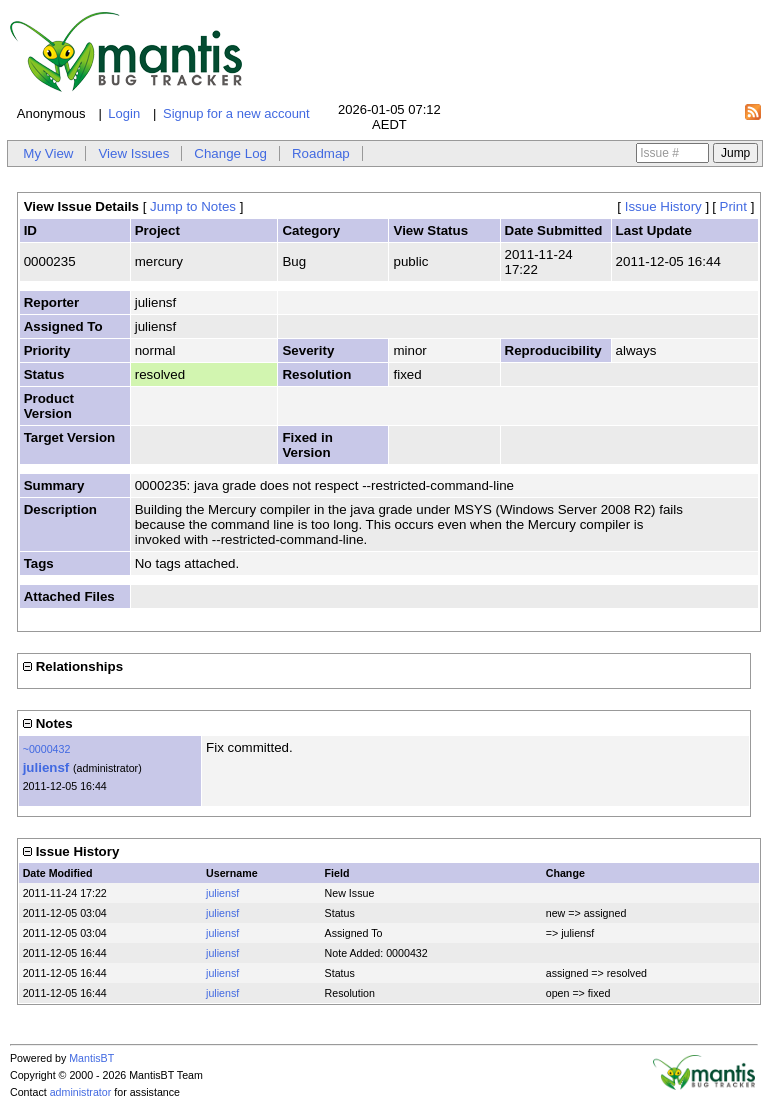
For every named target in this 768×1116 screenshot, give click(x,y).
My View (48, 153)
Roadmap (321, 153)
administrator (81, 1092)
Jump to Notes (193, 206)
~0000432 (47, 749)
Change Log (230, 153)
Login (124, 113)
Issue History (663, 206)
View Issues (133, 153)
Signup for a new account (236, 113)
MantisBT (91, 1058)
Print (733, 206)
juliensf (46, 767)
